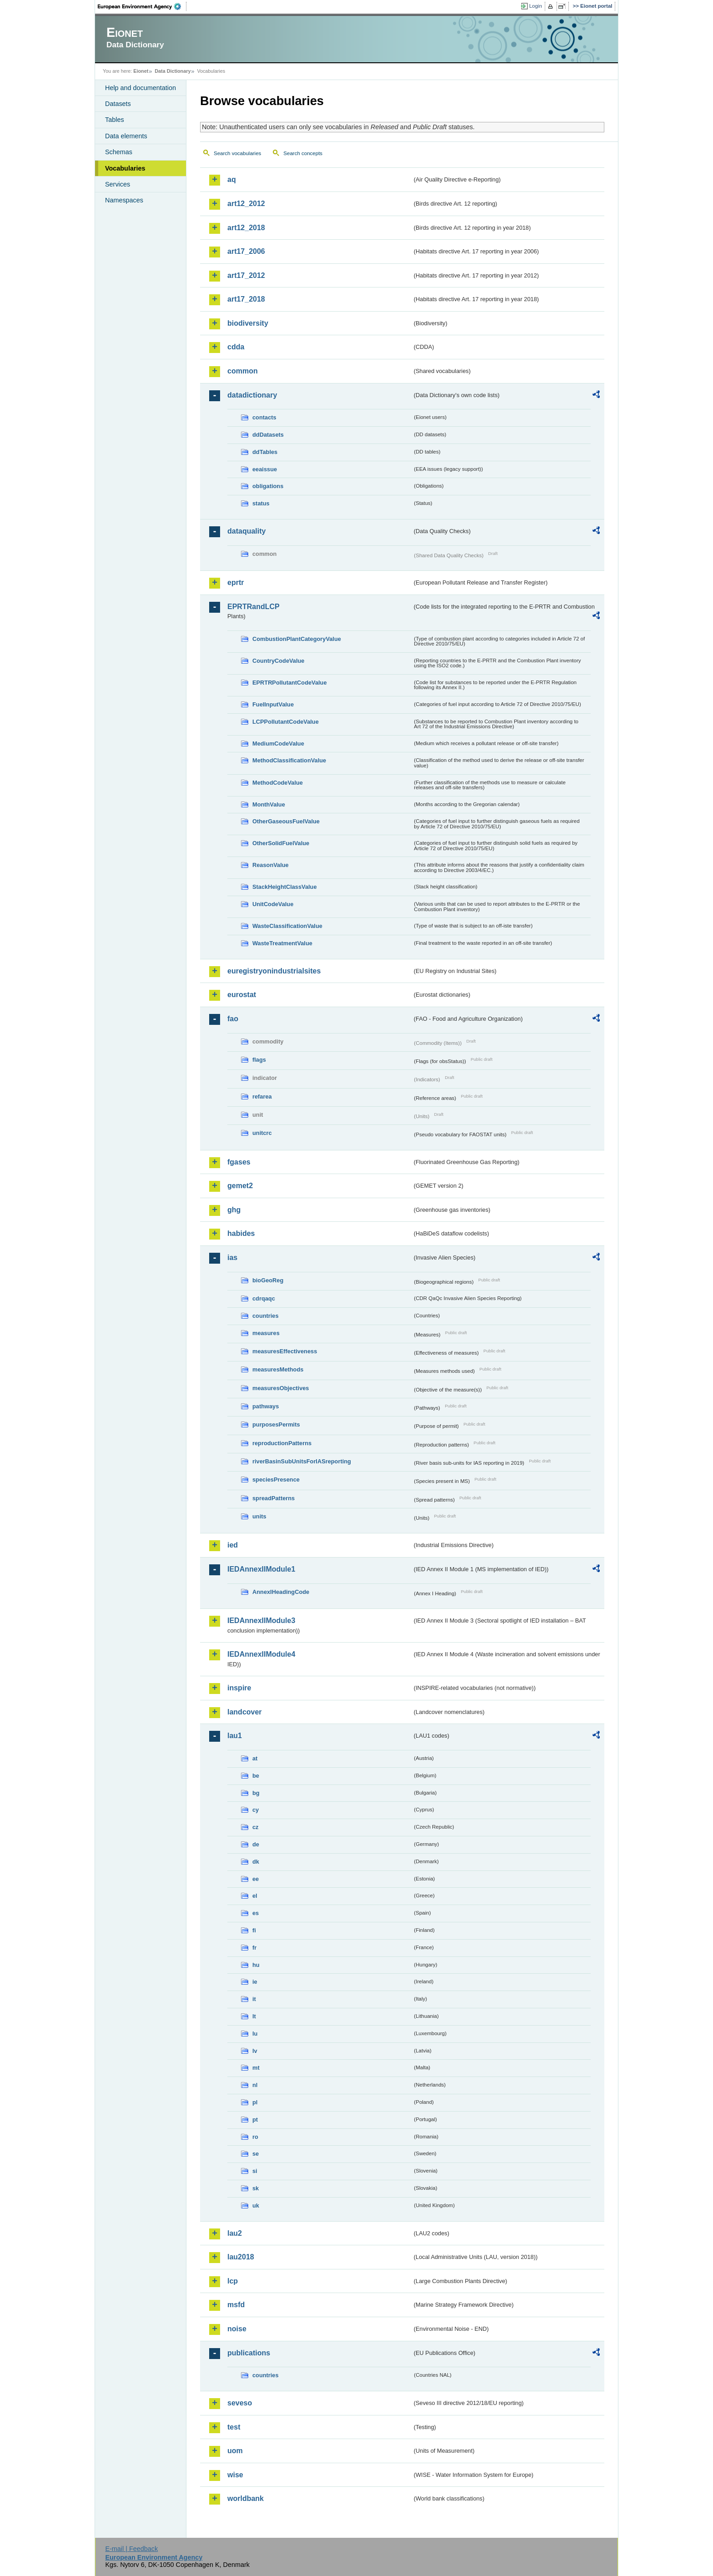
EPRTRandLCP (253, 606)
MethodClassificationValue (289, 760)
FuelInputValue (273, 704)
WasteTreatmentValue (282, 943)
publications (248, 2353)
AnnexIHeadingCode (280, 1591)
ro (255, 2136)
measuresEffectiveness (284, 1351)
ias (232, 1257)
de (255, 1844)
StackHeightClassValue (284, 886)
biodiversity (247, 323)
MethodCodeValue (277, 782)
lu (254, 2033)
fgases (239, 1162)
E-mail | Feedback (131, 2548)
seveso (239, 2403)
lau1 (234, 1735)
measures (266, 1333)
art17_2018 (246, 299)
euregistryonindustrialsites (274, 971)
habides (241, 1233)
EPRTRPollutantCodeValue (289, 682)
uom (235, 2451)
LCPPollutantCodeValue (285, 721)
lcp (232, 2281)
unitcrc (262, 1132)
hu (256, 1964)
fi (254, 1930)
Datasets (118, 103)
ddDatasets (268, 434)
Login (535, 6)
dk (255, 1861)
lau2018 (240, 2257)
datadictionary (252, 395)
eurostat (241, 994)
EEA (142, 6)
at (254, 1758)
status (261, 503)
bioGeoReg (267, 1280)
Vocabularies (125, 168)
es (255, 1913)
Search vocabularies (237, 153)
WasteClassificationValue (287, 926)
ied (232, 1545)
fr (254, 1947)
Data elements (126, 136)
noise (236, 2329)
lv (254, 2050)
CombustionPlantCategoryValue (296, 638)
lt (254, 2016)
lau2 (234, 2233)
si (254, 2171)
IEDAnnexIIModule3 (261, 1620)
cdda (235, 347)
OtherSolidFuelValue (280, 843)
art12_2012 (246, 203)
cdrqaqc (263, 1298)
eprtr (235, 582)
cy (255, 1809)
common (242, 371)
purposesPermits (276, 1424)
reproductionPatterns (281, 1443)
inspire (239, 1688)
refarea (262, 1096)
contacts (264, 417)
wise (235, 2475)
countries (265, 1315)
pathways (265, 1406)
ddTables (264, 452)
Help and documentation (140, 87)
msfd (236, 2305)
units (259, 1516)
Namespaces (124, 200)
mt (256, 2067)
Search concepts (302, 153)
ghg (234, 1210)
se (255, 2153)
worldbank (245, 2498)
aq (231, 179)
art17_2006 (246, 251)
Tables (114, 119)
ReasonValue (270, 865)
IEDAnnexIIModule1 (261, 1569)
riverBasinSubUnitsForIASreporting (301, 1461)
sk (255, 2188)
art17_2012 (246, 275)
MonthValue (268, 804)
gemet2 (240, 1186)
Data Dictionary (173, 71)
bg (256, 1793)
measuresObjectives (280, 1388)
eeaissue (264, 469)
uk (255, 2205)
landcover (244, 1712)
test (233, 2427)
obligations (267, 486)
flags (259, 1059)
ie (254, 1981)
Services (117, 184)
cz (255, 1827)
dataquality (246, 531)
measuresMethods (277, 1369)
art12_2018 (246, 228)
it (254, 1999)
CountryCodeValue (278, 660)
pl (254, 2102)
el (254, 1895)
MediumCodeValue (278, 743)
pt (255, 2119)
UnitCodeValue (272, 904)
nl (254, 2085)
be (255, 1775)
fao (232, 1019)
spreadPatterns (273, 1498)
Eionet (140, 71)
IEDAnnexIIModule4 (261, 1654)
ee (255, 1878)
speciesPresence (276, 1479)
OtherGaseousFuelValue (286, 821)
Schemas (118, 152)
